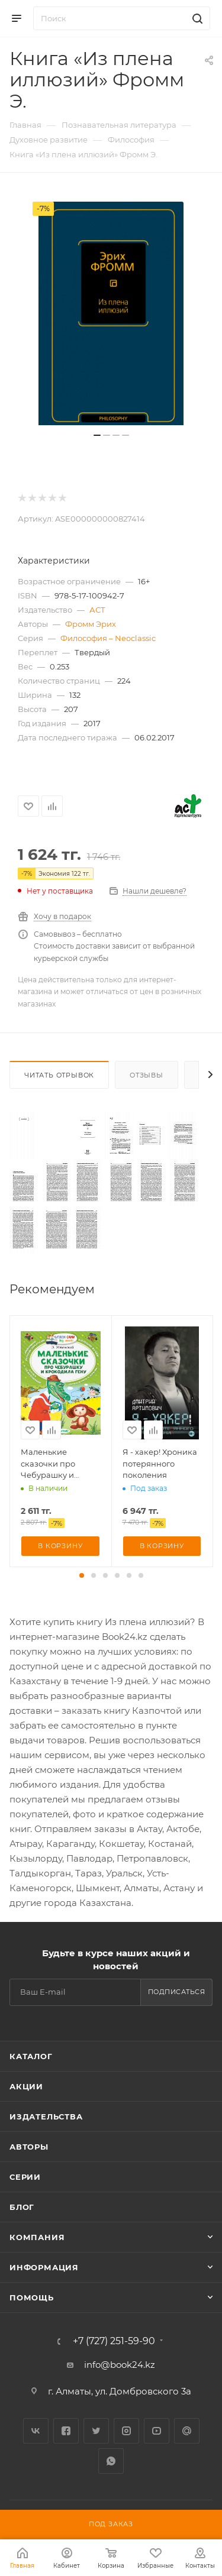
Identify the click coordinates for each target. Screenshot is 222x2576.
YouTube (156, 2431)
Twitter (96, 2431)
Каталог (31, 2056)
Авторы (29, 2146)
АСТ (97, 609)
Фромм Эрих (90, 624)
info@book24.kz (119, 2364)
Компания (37, 2237)
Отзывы (146, 1075)
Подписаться (176, 1992)
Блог (21, 2207)
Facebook (66, 2431)
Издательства (46, 2116)
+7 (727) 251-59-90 (114, 2341)
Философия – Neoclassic (108, 638)
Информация (44, 2267)
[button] (82, 1575)
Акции (26, 2086)
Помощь (31, 2297)
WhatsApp (111, 2461)
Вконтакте (36, 2431)
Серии (25, 2177)
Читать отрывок (59, 1075)
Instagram (126, 2431)
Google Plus (187, 2431)
